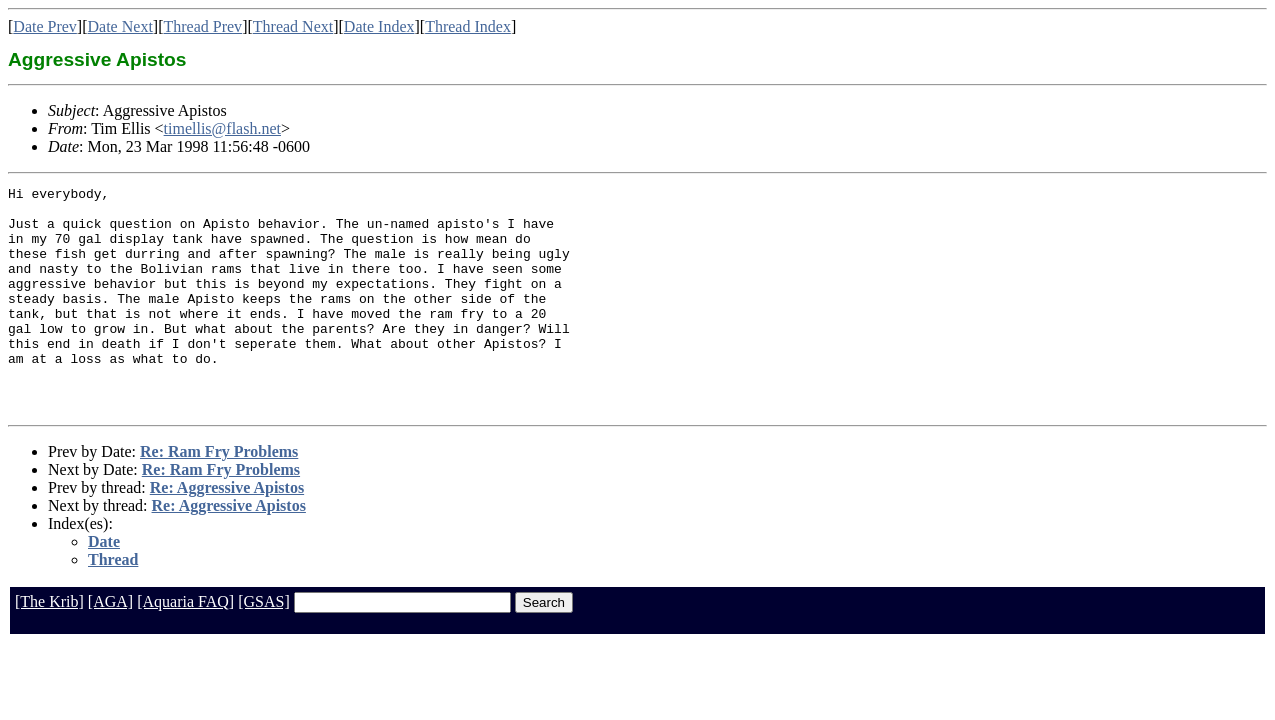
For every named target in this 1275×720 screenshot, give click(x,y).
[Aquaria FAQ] (185, 646)
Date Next (120, 26)
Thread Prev (202, 26)
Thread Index (468, 26)
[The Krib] (49, 646)
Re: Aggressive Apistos (227, 532)
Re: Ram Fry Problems (219, 496)
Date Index (379, 26)
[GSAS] (264, 646)
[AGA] (110, 646)
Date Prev (45, 26)
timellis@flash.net (222, 128)
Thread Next (293, 26)
